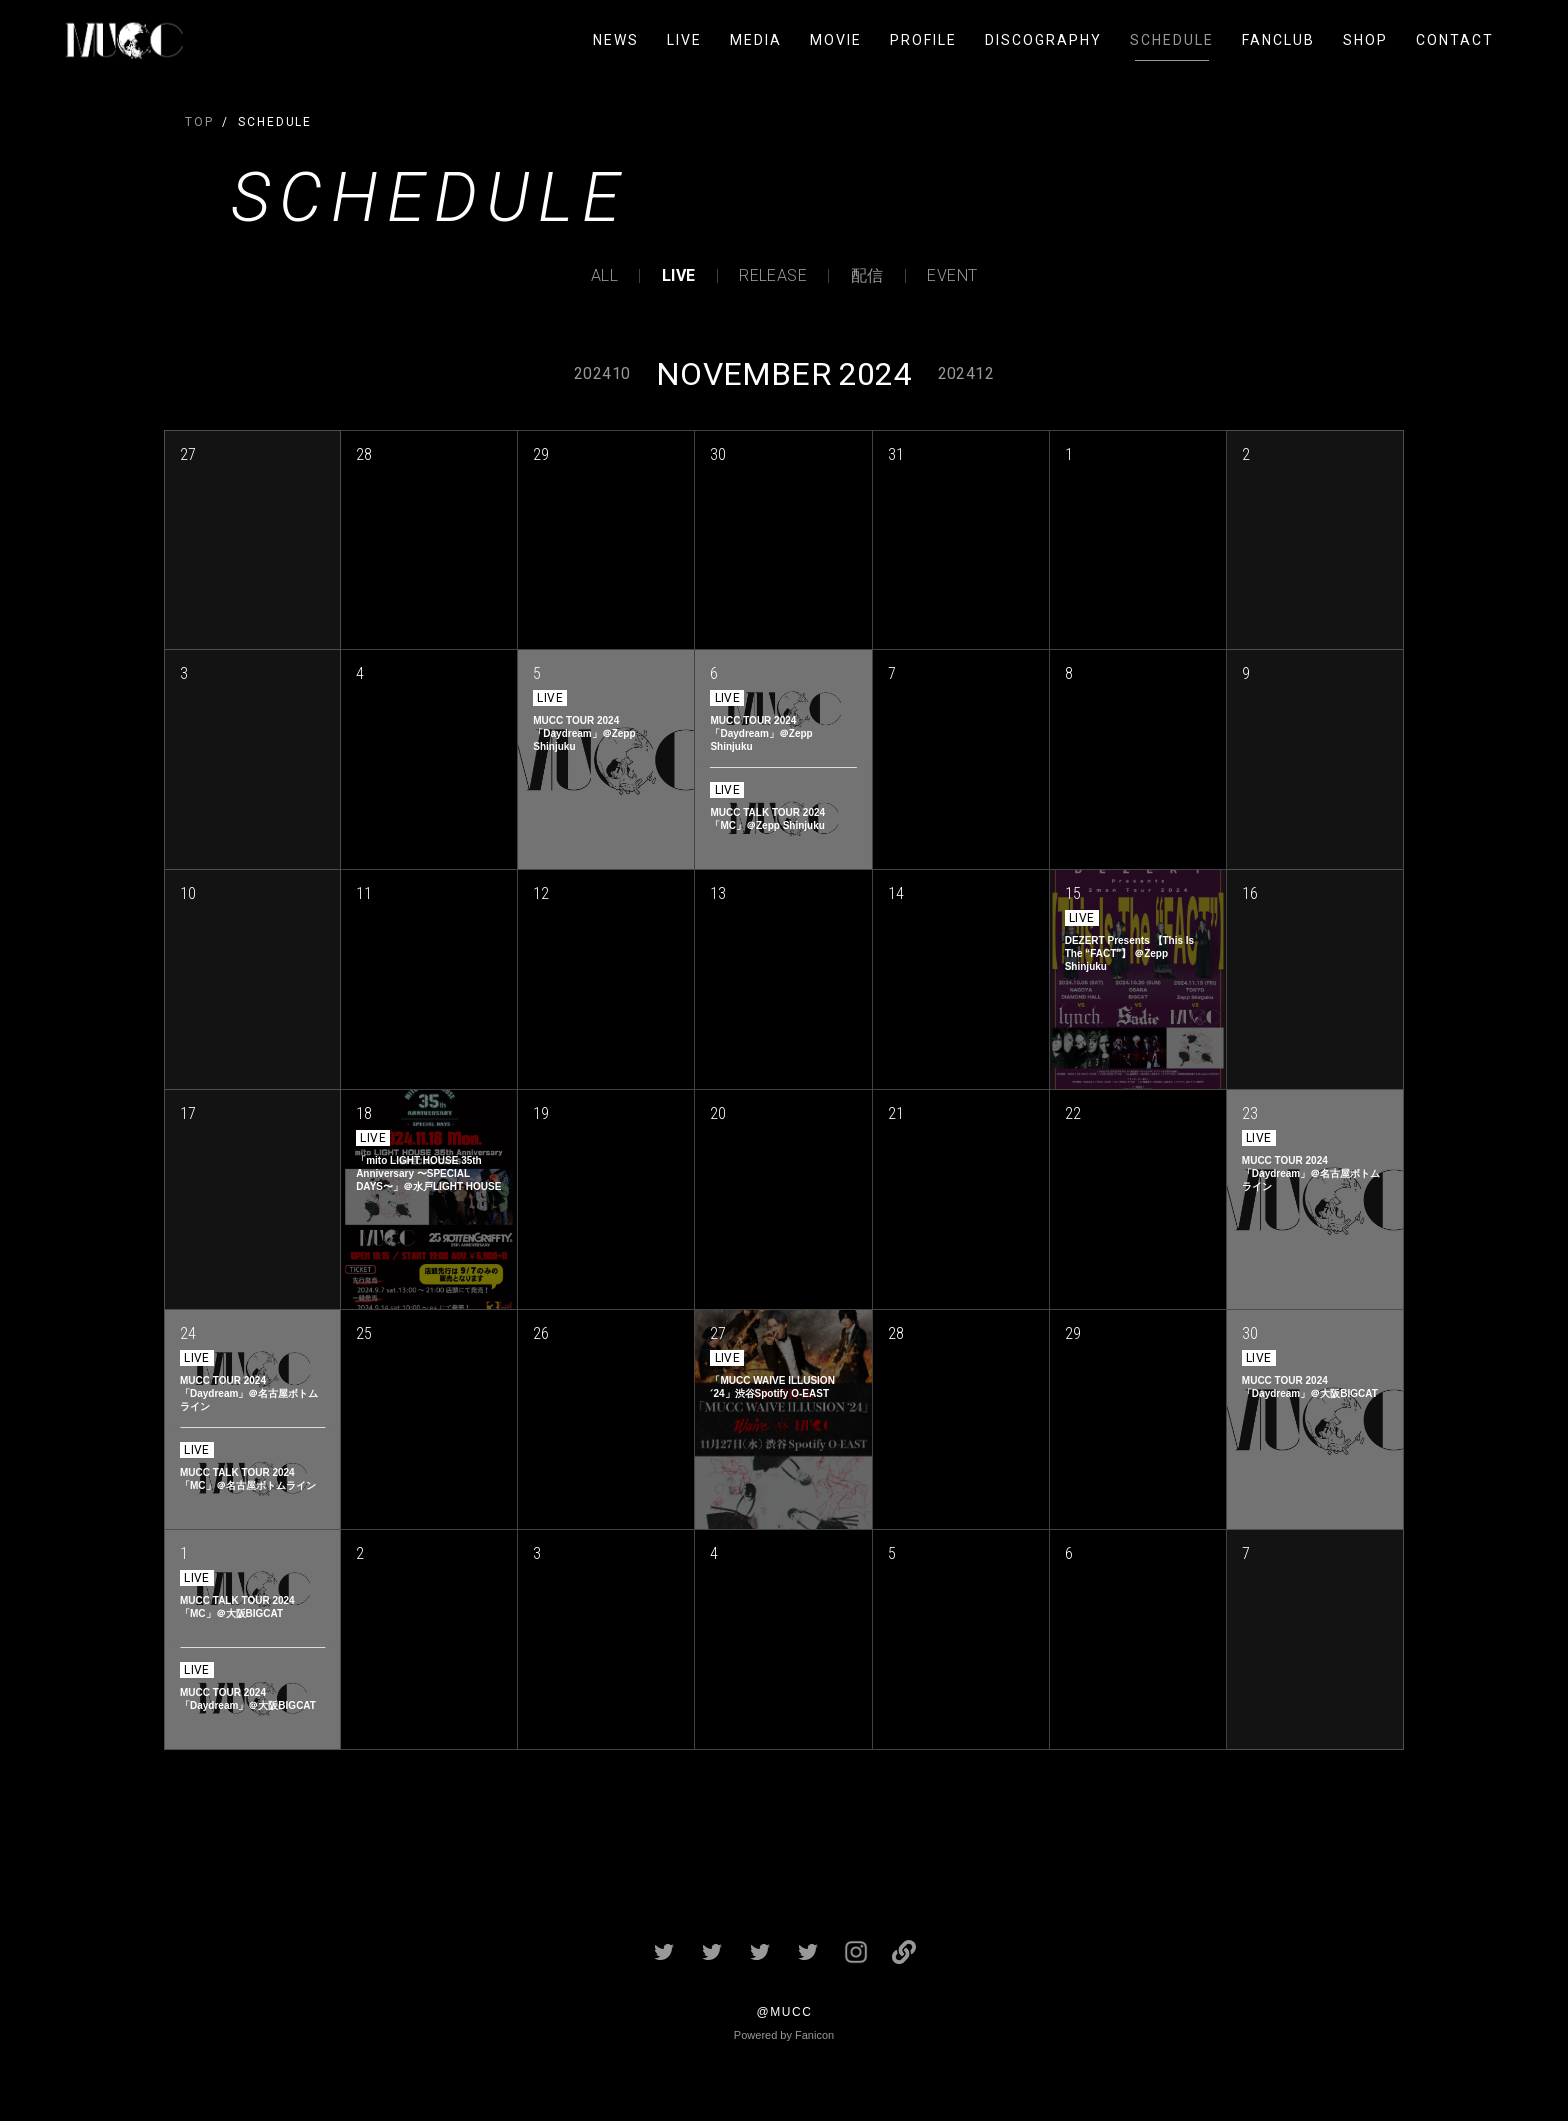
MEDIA (756, 40)
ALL (604, 276)
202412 (966, 373)
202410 (602, 373)
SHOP (1365, 40)
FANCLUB (1278, 40)
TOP (199, 122)
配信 (867, 276)
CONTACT (1455, 40)
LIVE (684, 40)
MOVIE (836, 40)
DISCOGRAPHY (1043, 40)
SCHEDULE (1172, 40)
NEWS (616, 40)
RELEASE (773, 276)
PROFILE (923, 40)
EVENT (952, 276)
